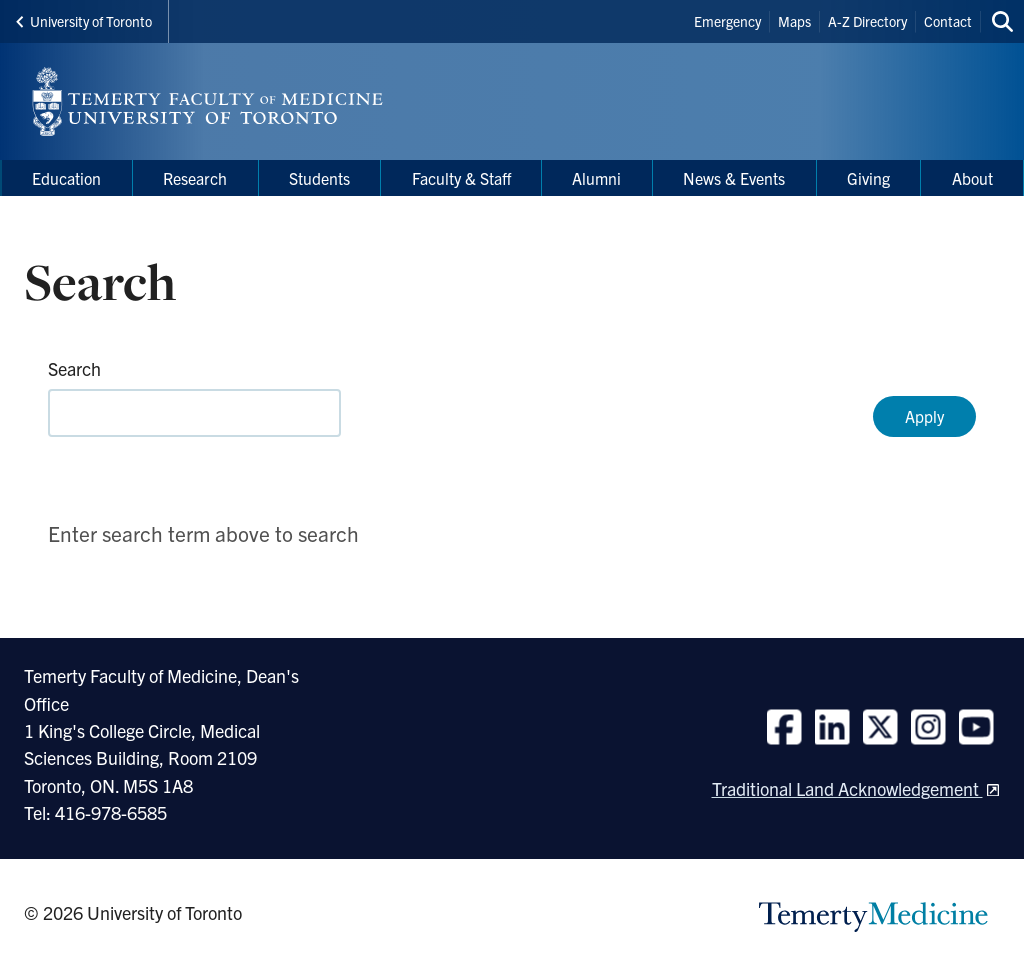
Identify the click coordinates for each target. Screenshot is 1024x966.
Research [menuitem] (195, 178)
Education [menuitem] (66, 178)
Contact (948, 21)
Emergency (727, 21)
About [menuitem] (972, 178)
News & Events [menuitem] (734, 178)
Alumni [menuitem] (596, 178)
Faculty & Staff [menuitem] (461, 178)
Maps (794, 21)
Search (74, 368)
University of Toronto (84, 21)
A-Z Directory (867, 21)
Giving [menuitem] (868, 178)
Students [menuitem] (319, 178)
